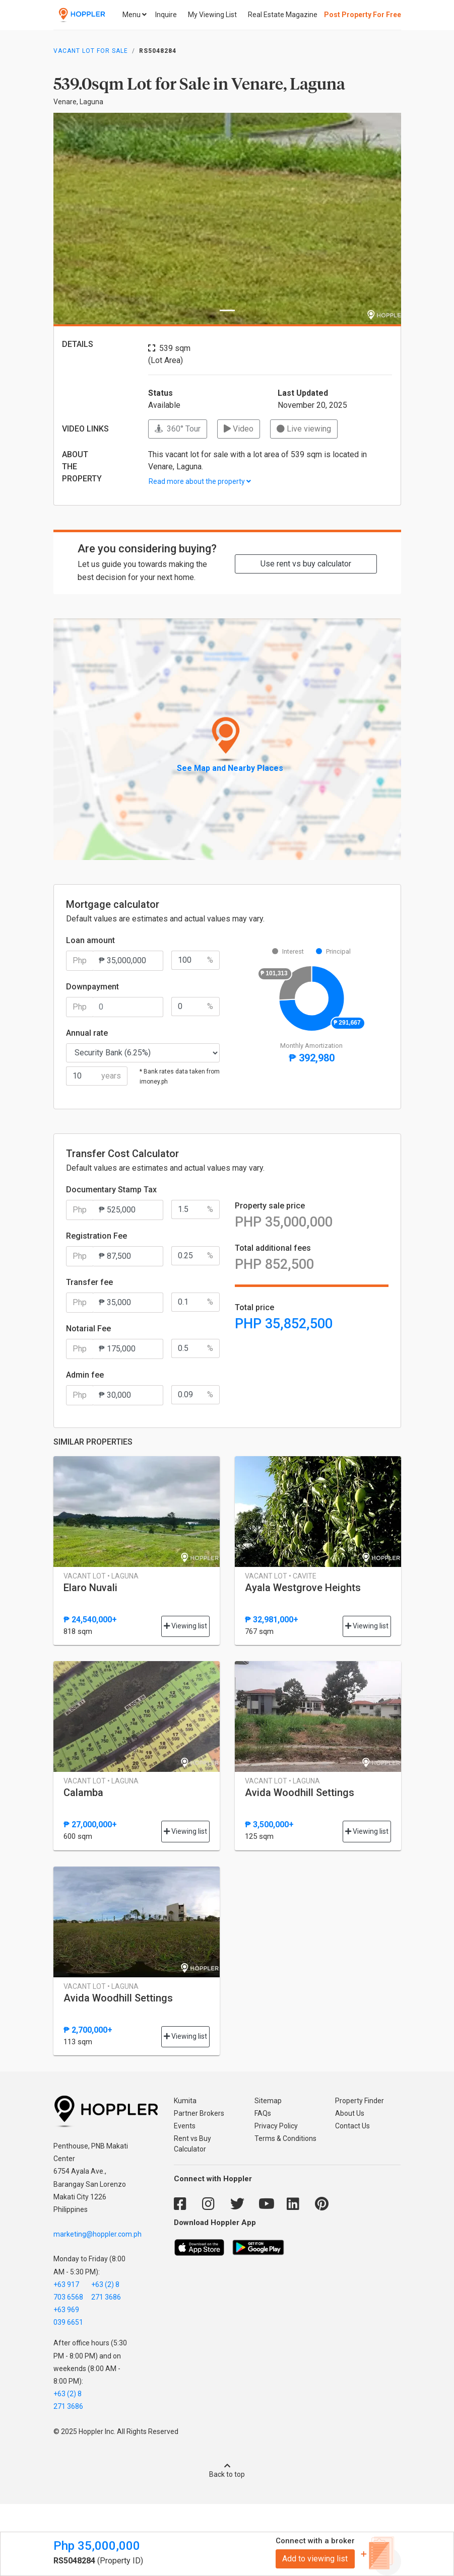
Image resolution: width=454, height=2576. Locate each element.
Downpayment (92, 986)
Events (185, 2126)
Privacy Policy (276, 2126)
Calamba (83, 1792)
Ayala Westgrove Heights (303, 1588)
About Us (349, 2113)
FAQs (262, 2113)
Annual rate (87, 1033)
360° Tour (178, 429)
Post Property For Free (362, 15)
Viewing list (185, 1626)
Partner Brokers (199, 2113)
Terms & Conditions (285, 2138)
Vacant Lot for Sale (90, 50)
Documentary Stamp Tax (111, 1189)
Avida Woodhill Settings (299, 1792)
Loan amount (90, 940)
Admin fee (85, 1375)
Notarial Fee (88, 1328)
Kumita (185, 2101)
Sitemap (268, 2101)
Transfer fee (89, 1282)
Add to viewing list (315, 2558)
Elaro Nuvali (90, 1588)
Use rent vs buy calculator (306, 563)
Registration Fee (96, 1236)
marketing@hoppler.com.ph (97, 2234)
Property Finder (359, 2101)
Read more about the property (200, 481)
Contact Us (352, 2126)
